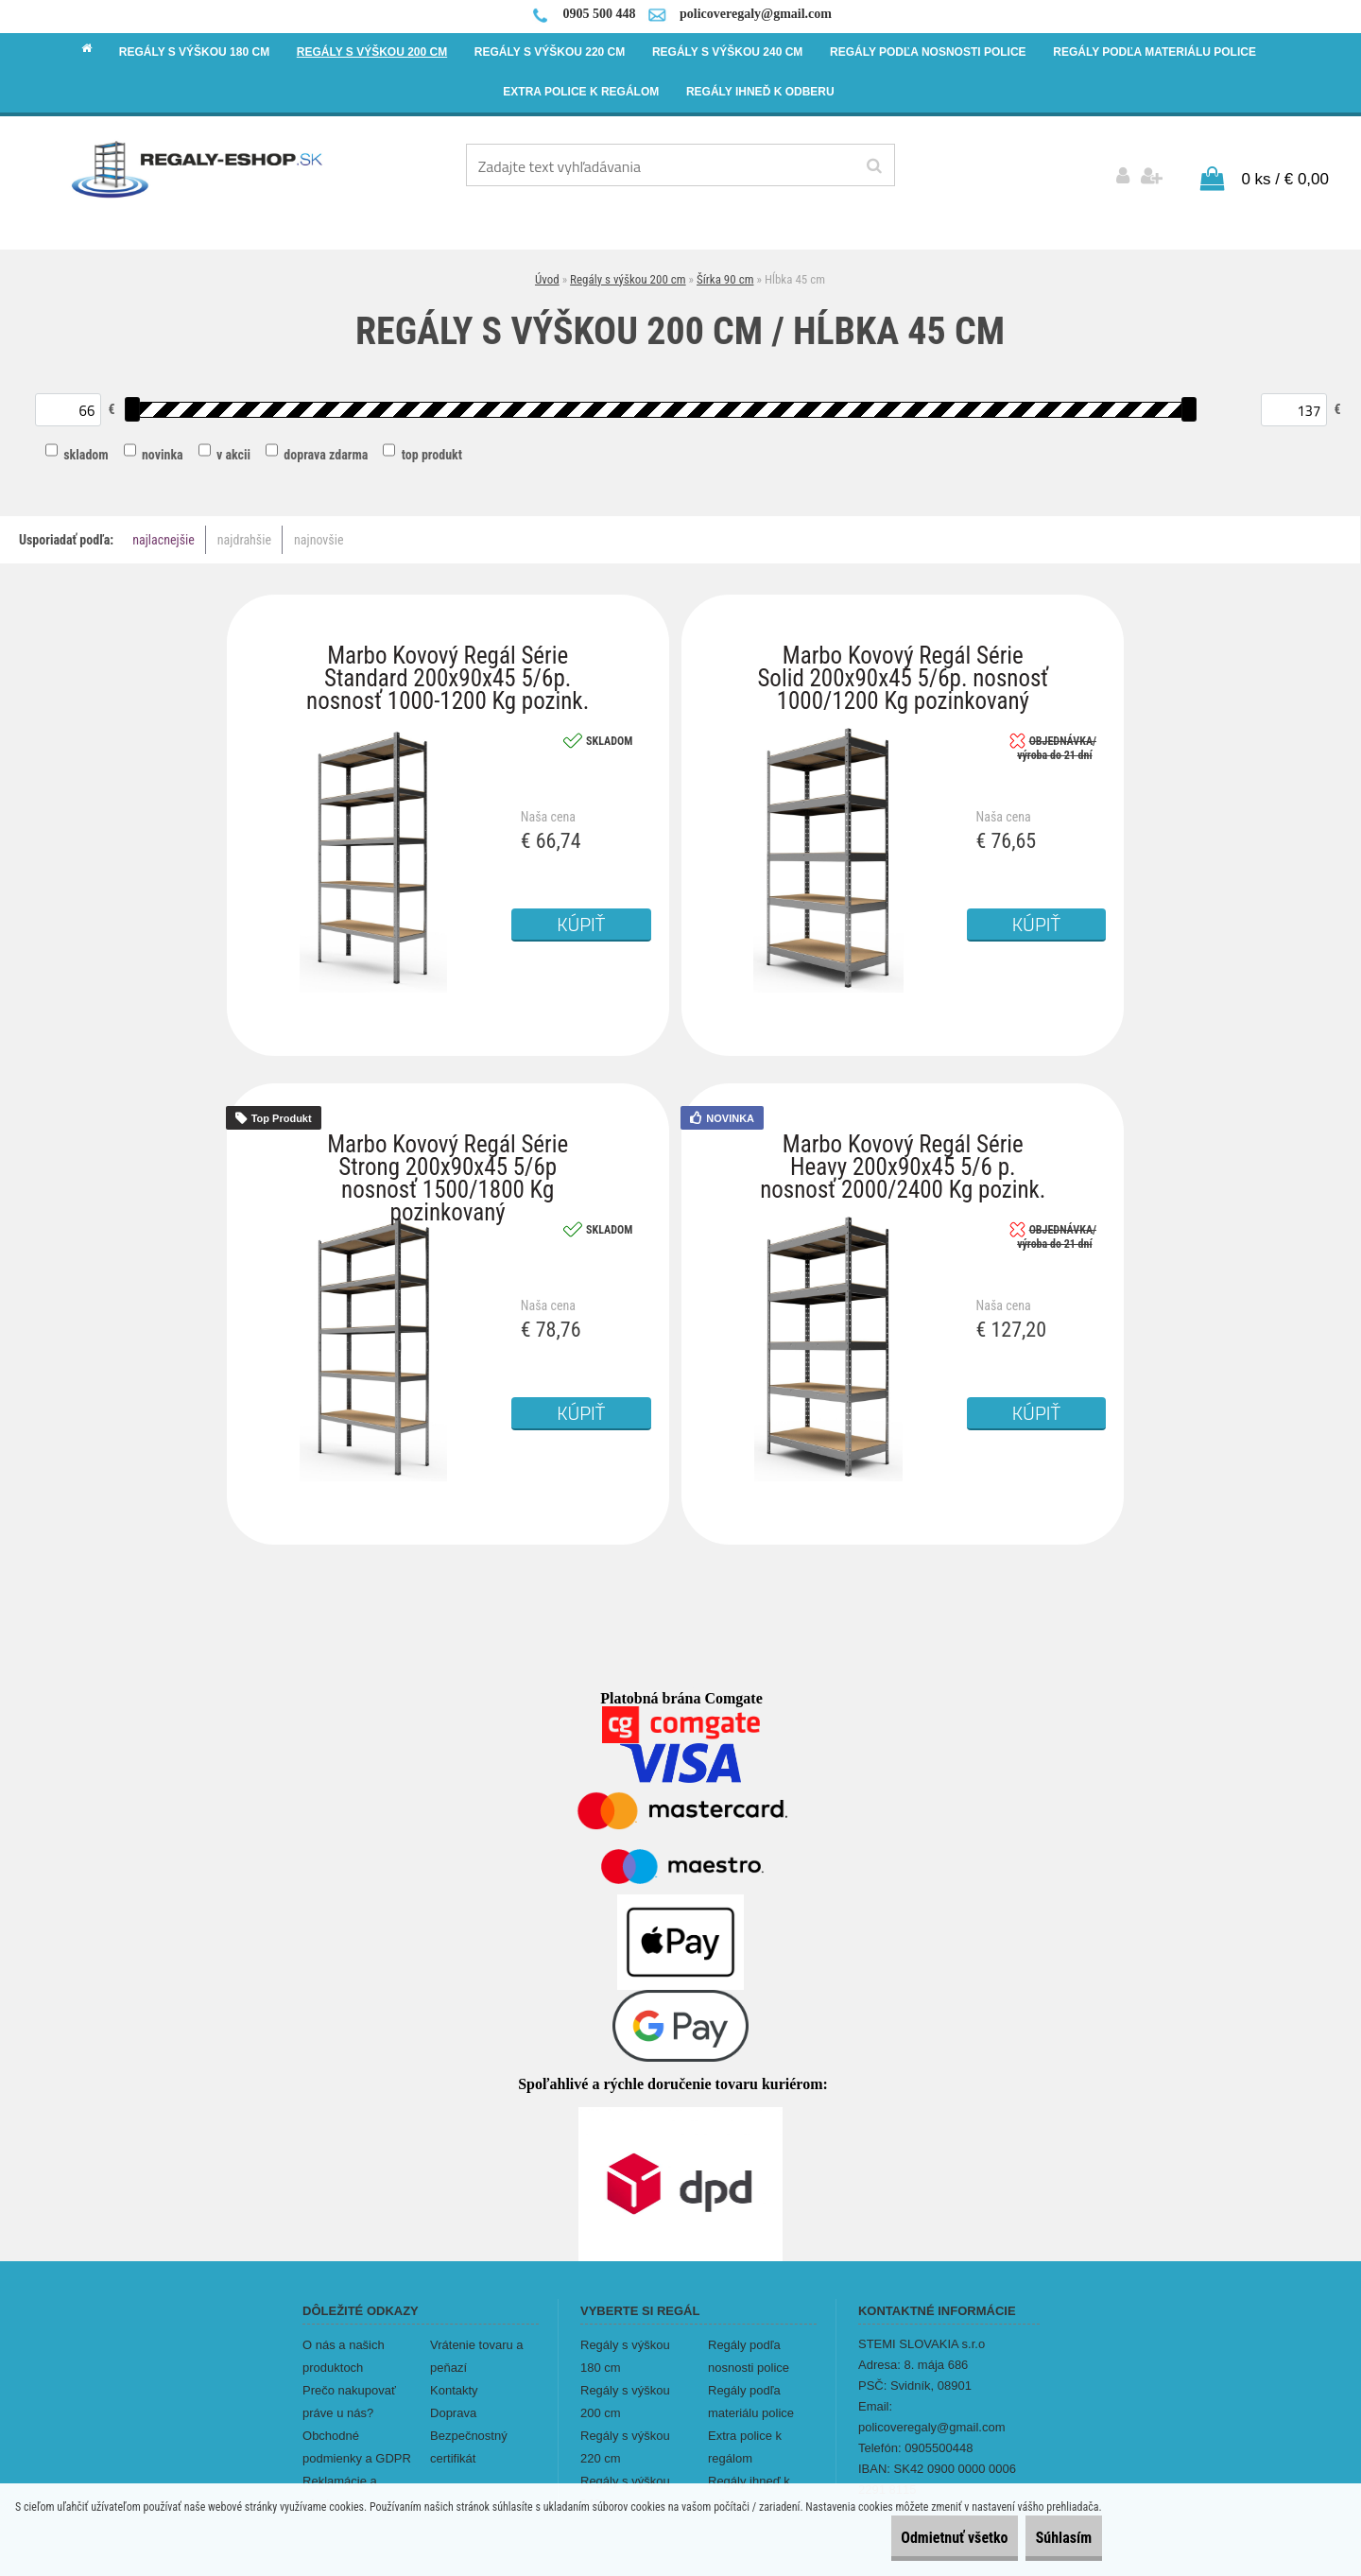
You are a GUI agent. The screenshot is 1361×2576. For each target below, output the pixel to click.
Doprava (453, 2403)
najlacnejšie (163, 531)
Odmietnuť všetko (913, 2538)
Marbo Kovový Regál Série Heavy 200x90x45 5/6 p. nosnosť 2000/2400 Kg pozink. (902, 1139)
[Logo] (198, 168)
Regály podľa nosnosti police (748, 2346)
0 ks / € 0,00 (1285, 170)
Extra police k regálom (745, 2437)
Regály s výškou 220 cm (625, 2437)
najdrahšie (244, 531)
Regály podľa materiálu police (751, 2392)
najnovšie (318, 531)
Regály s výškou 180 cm (625, 2346)
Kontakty (454, 2381)
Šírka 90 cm (725, 270)
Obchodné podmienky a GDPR (356, 2437)
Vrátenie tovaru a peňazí (477, 2346)
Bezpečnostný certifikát (469, 2437)
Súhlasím (1049, 2538)
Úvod (547, 270)
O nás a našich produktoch (343, 2346)
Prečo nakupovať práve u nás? (349, 2392)
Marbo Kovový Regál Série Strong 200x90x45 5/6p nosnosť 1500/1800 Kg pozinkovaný (447, 1139)
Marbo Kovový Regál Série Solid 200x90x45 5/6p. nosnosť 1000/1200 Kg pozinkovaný (902, 650)
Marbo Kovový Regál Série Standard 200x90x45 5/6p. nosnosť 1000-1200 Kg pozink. (447, 650)
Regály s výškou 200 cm (628, 270)
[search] (873, 166)
